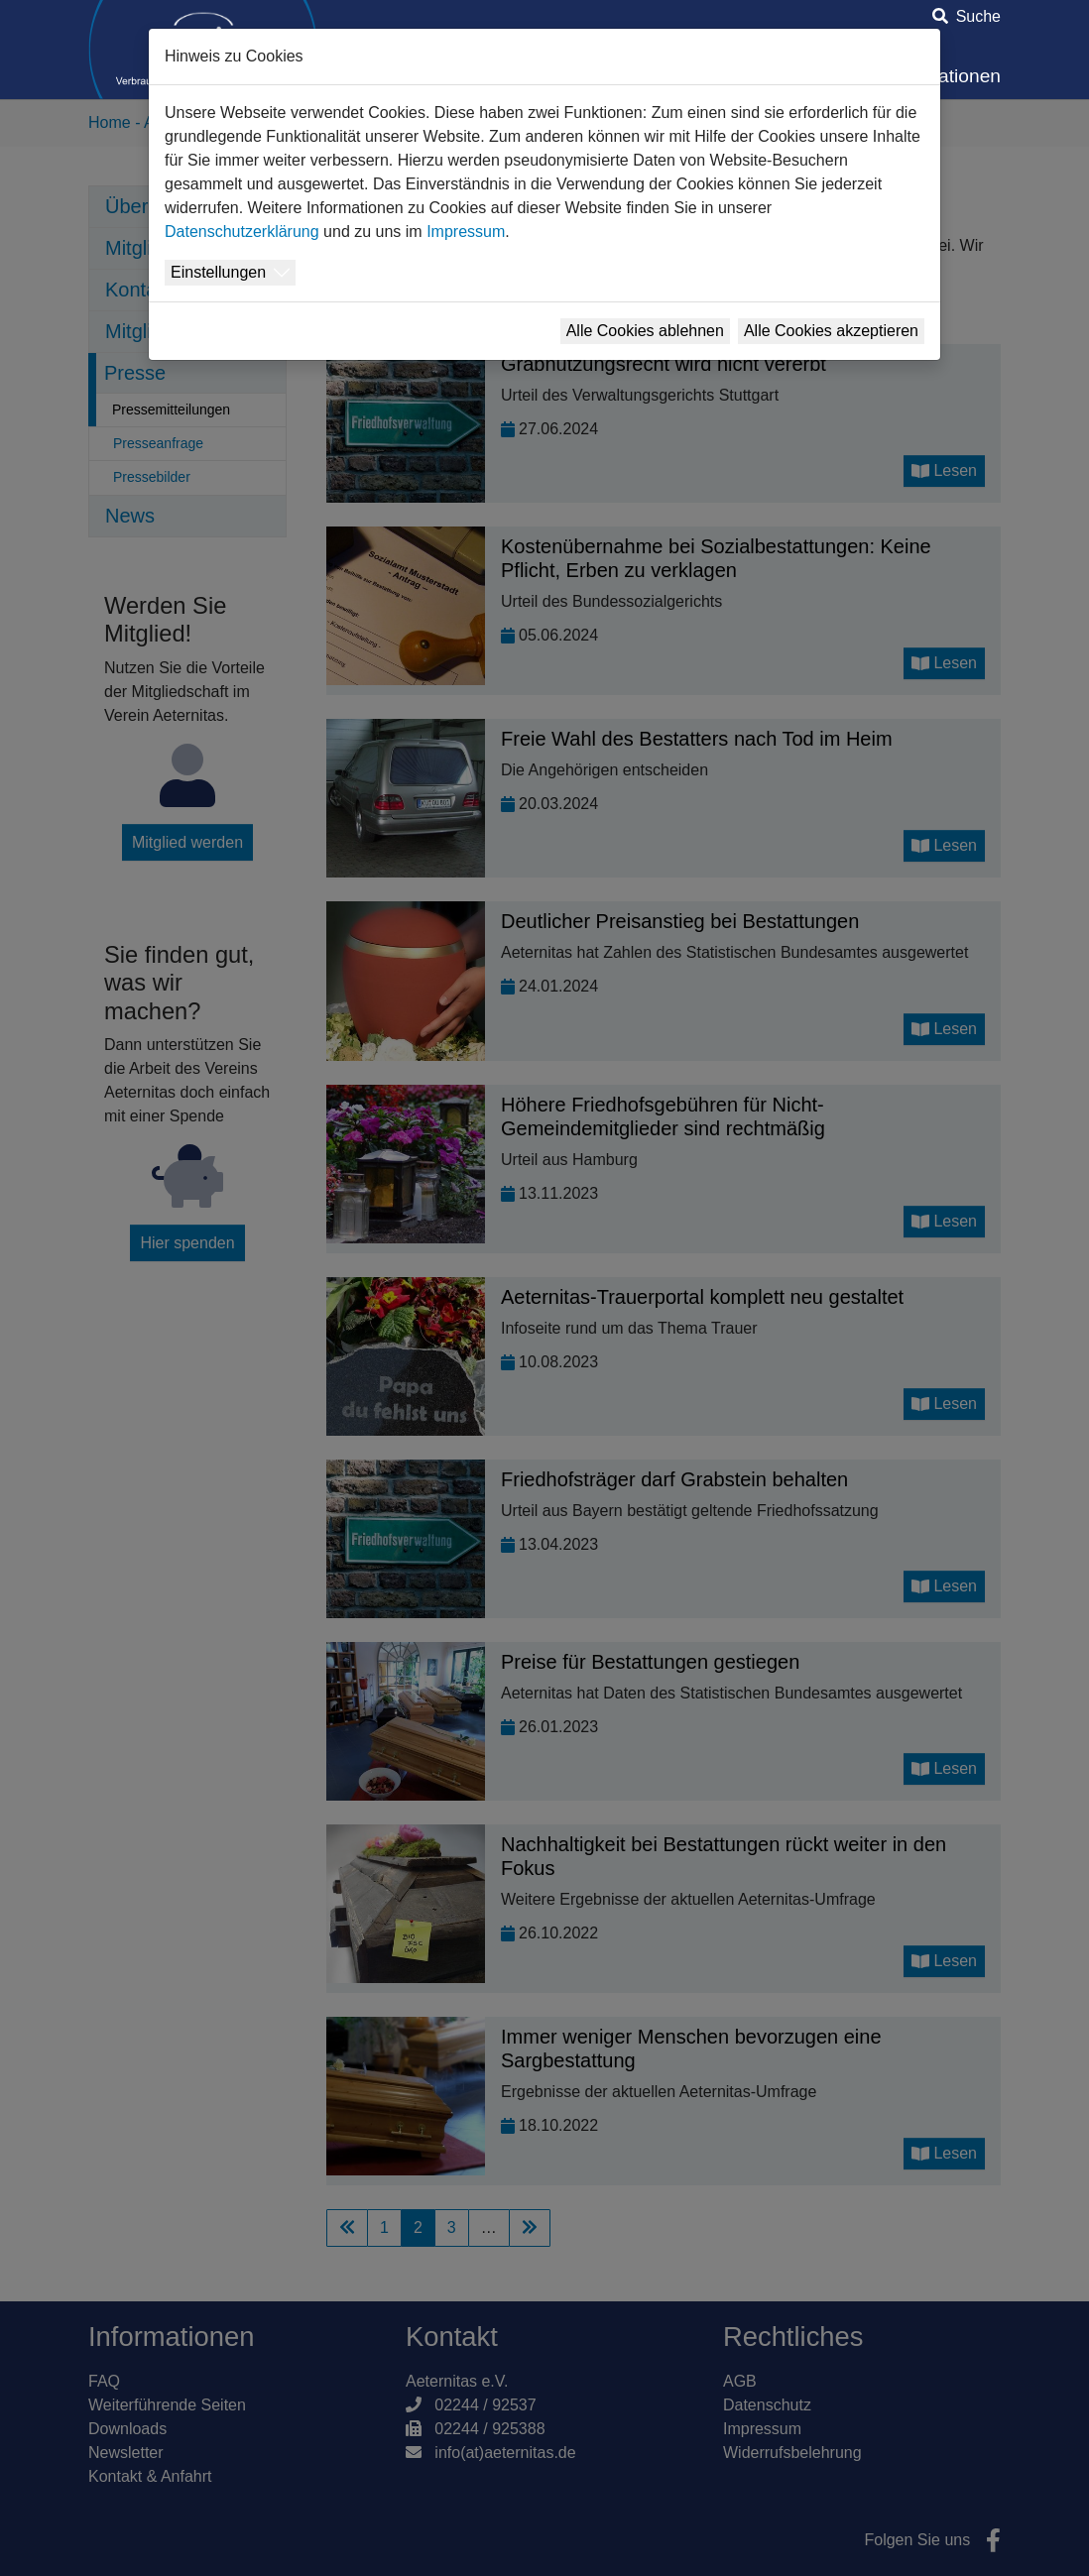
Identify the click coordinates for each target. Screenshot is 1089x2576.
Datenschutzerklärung (242, 231)
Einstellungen (218, 272)
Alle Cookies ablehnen (645, 330)
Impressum (465, 231)
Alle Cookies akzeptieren (831, 330)
